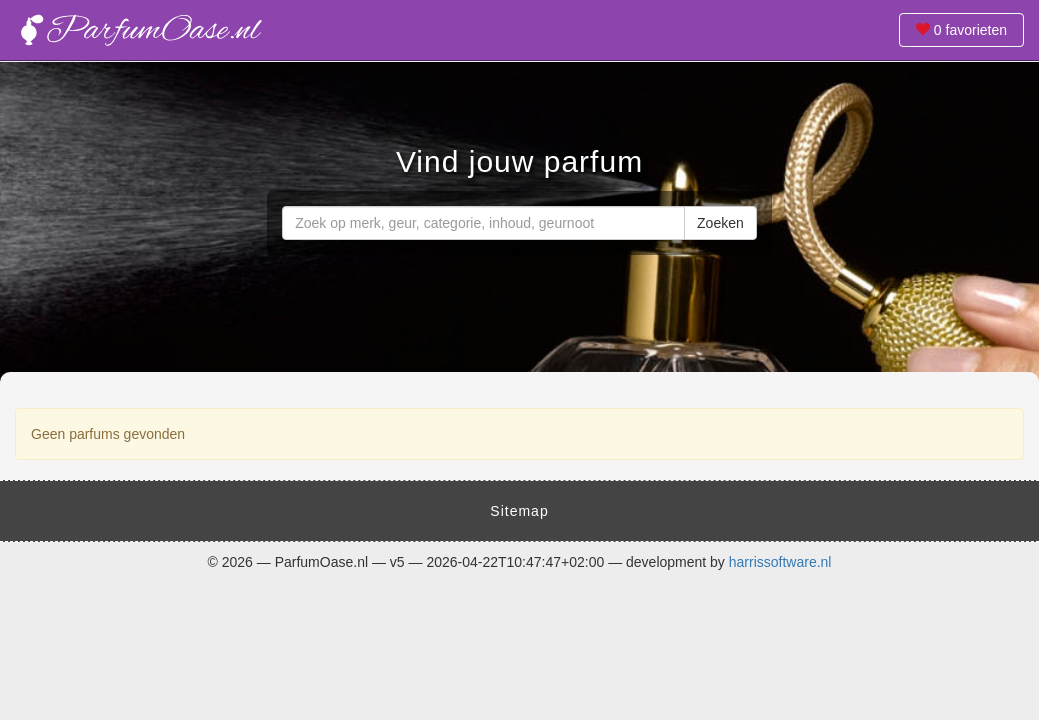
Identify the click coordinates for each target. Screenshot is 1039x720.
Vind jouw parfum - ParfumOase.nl (140, 30)
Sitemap (519, 511)
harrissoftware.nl (780, 562)
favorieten (961, 30)
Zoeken (720, 223)
